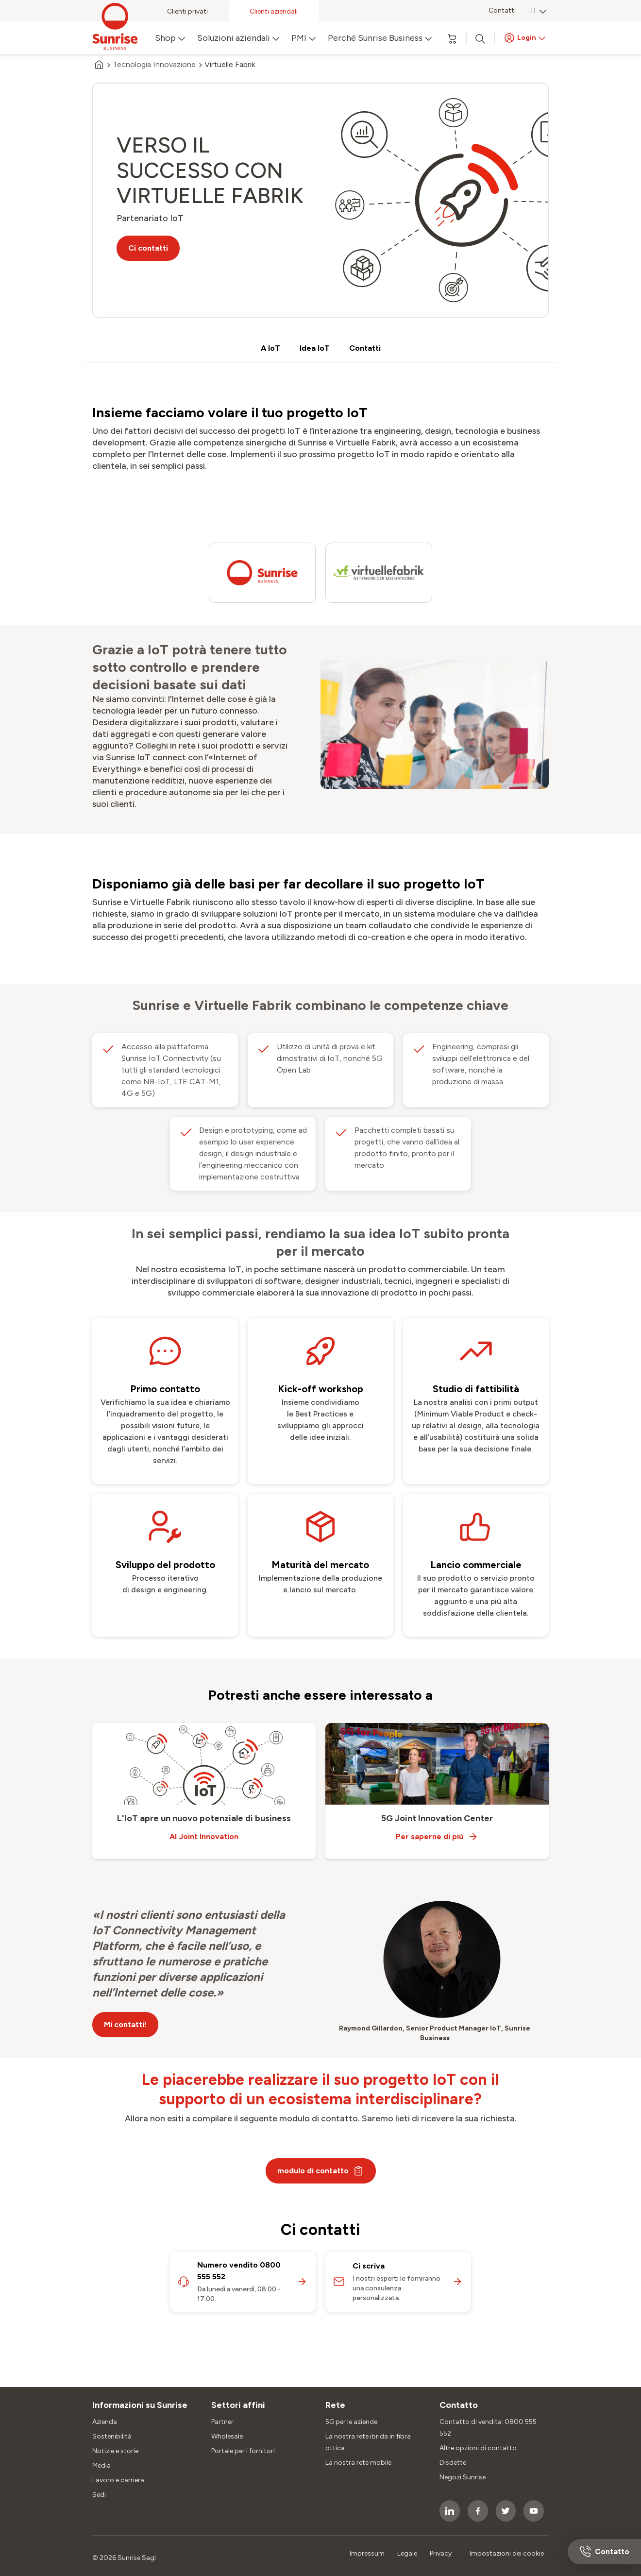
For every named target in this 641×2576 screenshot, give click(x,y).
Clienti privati (187, 11)
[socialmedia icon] (449, 2511)
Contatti (502, 10)
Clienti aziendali (274, 11)
